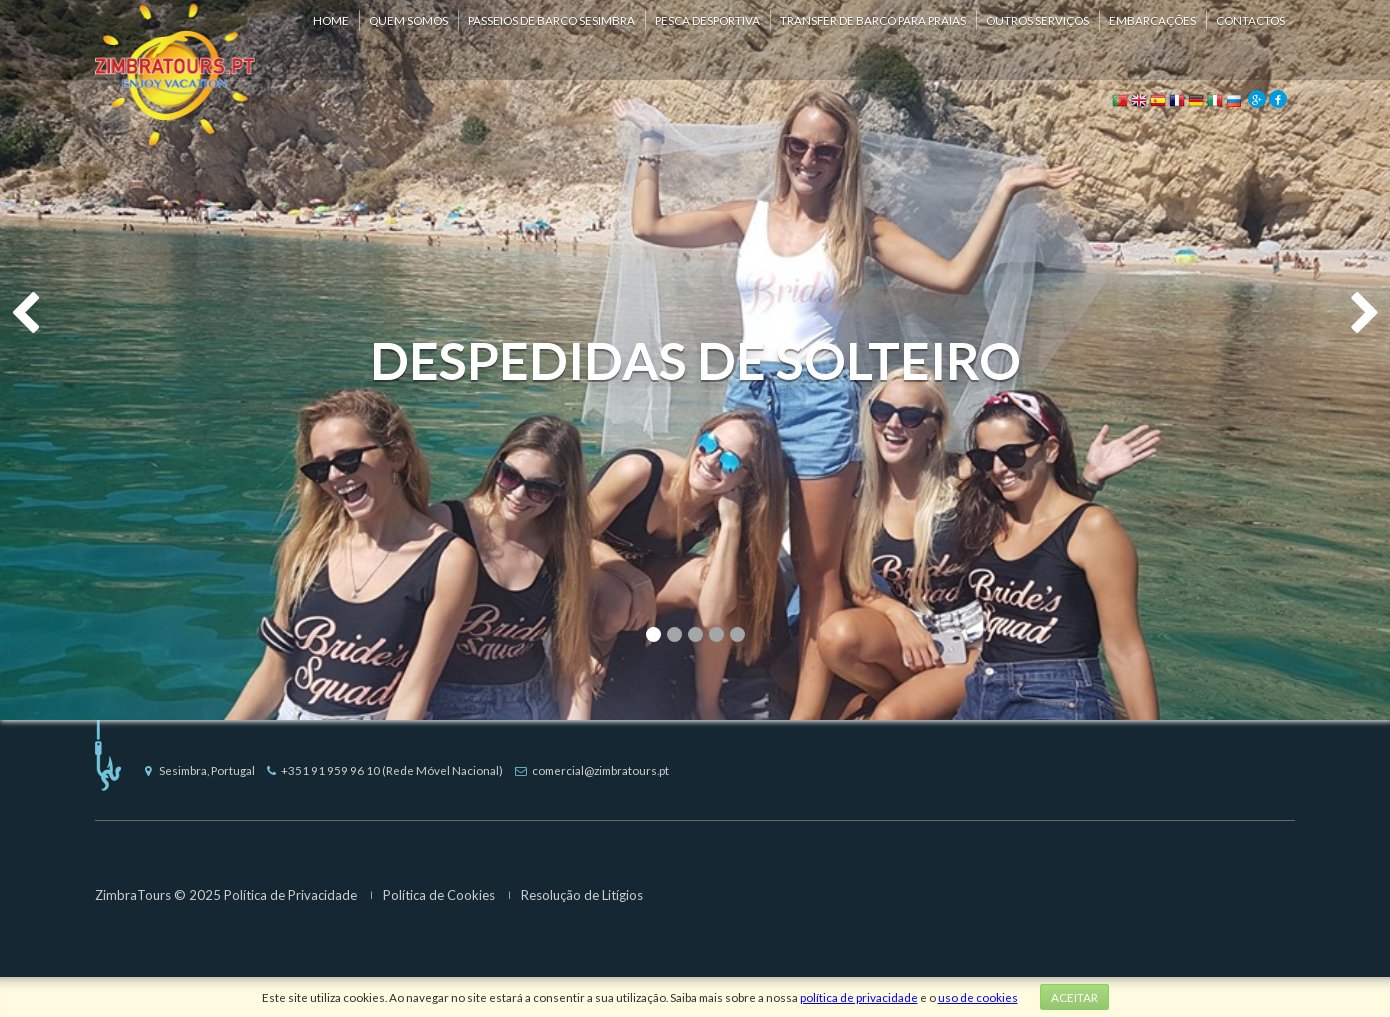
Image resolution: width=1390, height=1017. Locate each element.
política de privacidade (859, 997)
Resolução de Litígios (582, 895)
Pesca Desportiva (707, 20)
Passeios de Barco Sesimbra (551, 20)
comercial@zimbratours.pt (592, 770)
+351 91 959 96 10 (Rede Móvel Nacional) (385, 770)
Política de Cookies (439, 895)
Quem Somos (408, 20)
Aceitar (1074, 997)
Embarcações (1152, 20)
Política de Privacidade (290, 895)
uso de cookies (978, 997)
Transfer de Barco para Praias (873, 20)
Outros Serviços (1037, 20)
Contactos (1250, 20)
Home (331, 20)
